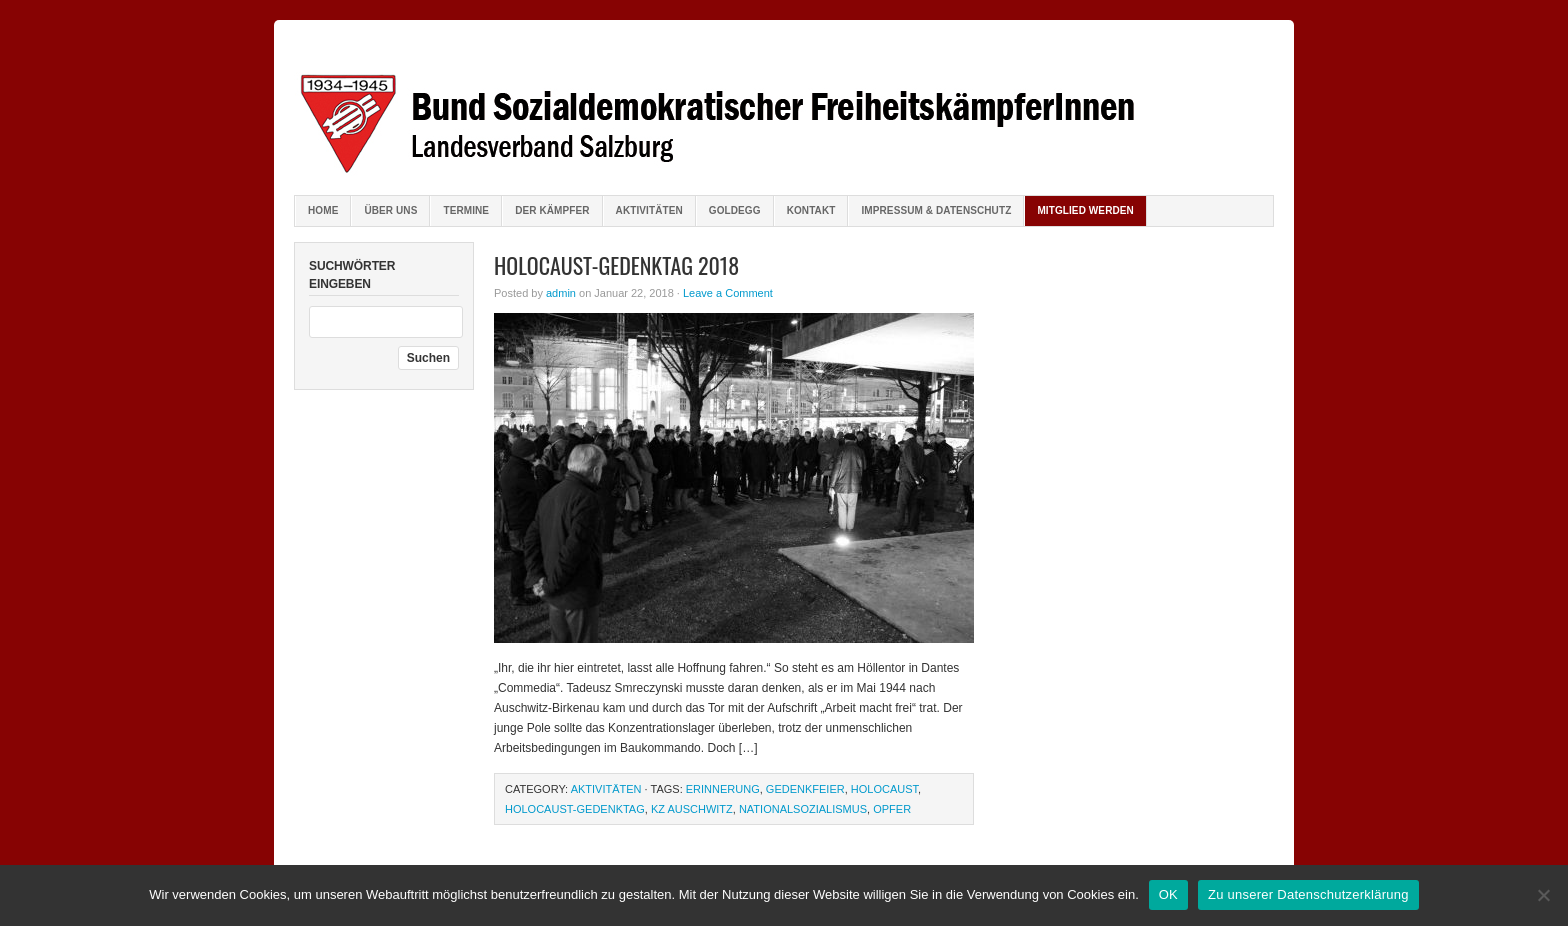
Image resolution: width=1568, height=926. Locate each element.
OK (1168, 894)
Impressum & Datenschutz (936, 210)
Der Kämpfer (552, 210)
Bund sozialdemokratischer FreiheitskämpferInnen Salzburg (784, 110)
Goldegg (735, 210)
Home (323, 210)
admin (561, 293)
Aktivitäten (649, 210)
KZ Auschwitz (692, 809)
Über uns (390, 210)
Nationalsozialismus (803, 809)
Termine (466, 210)
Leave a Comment (728, 293)
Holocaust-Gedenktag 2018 (616, 265)
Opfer (892, 809)
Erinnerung (723, 789)
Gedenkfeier (805, 789)
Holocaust (884, 789)
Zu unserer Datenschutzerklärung (1308, 894)
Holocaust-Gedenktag (575, 809)
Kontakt (811, 210)
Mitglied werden (1085, 210)
